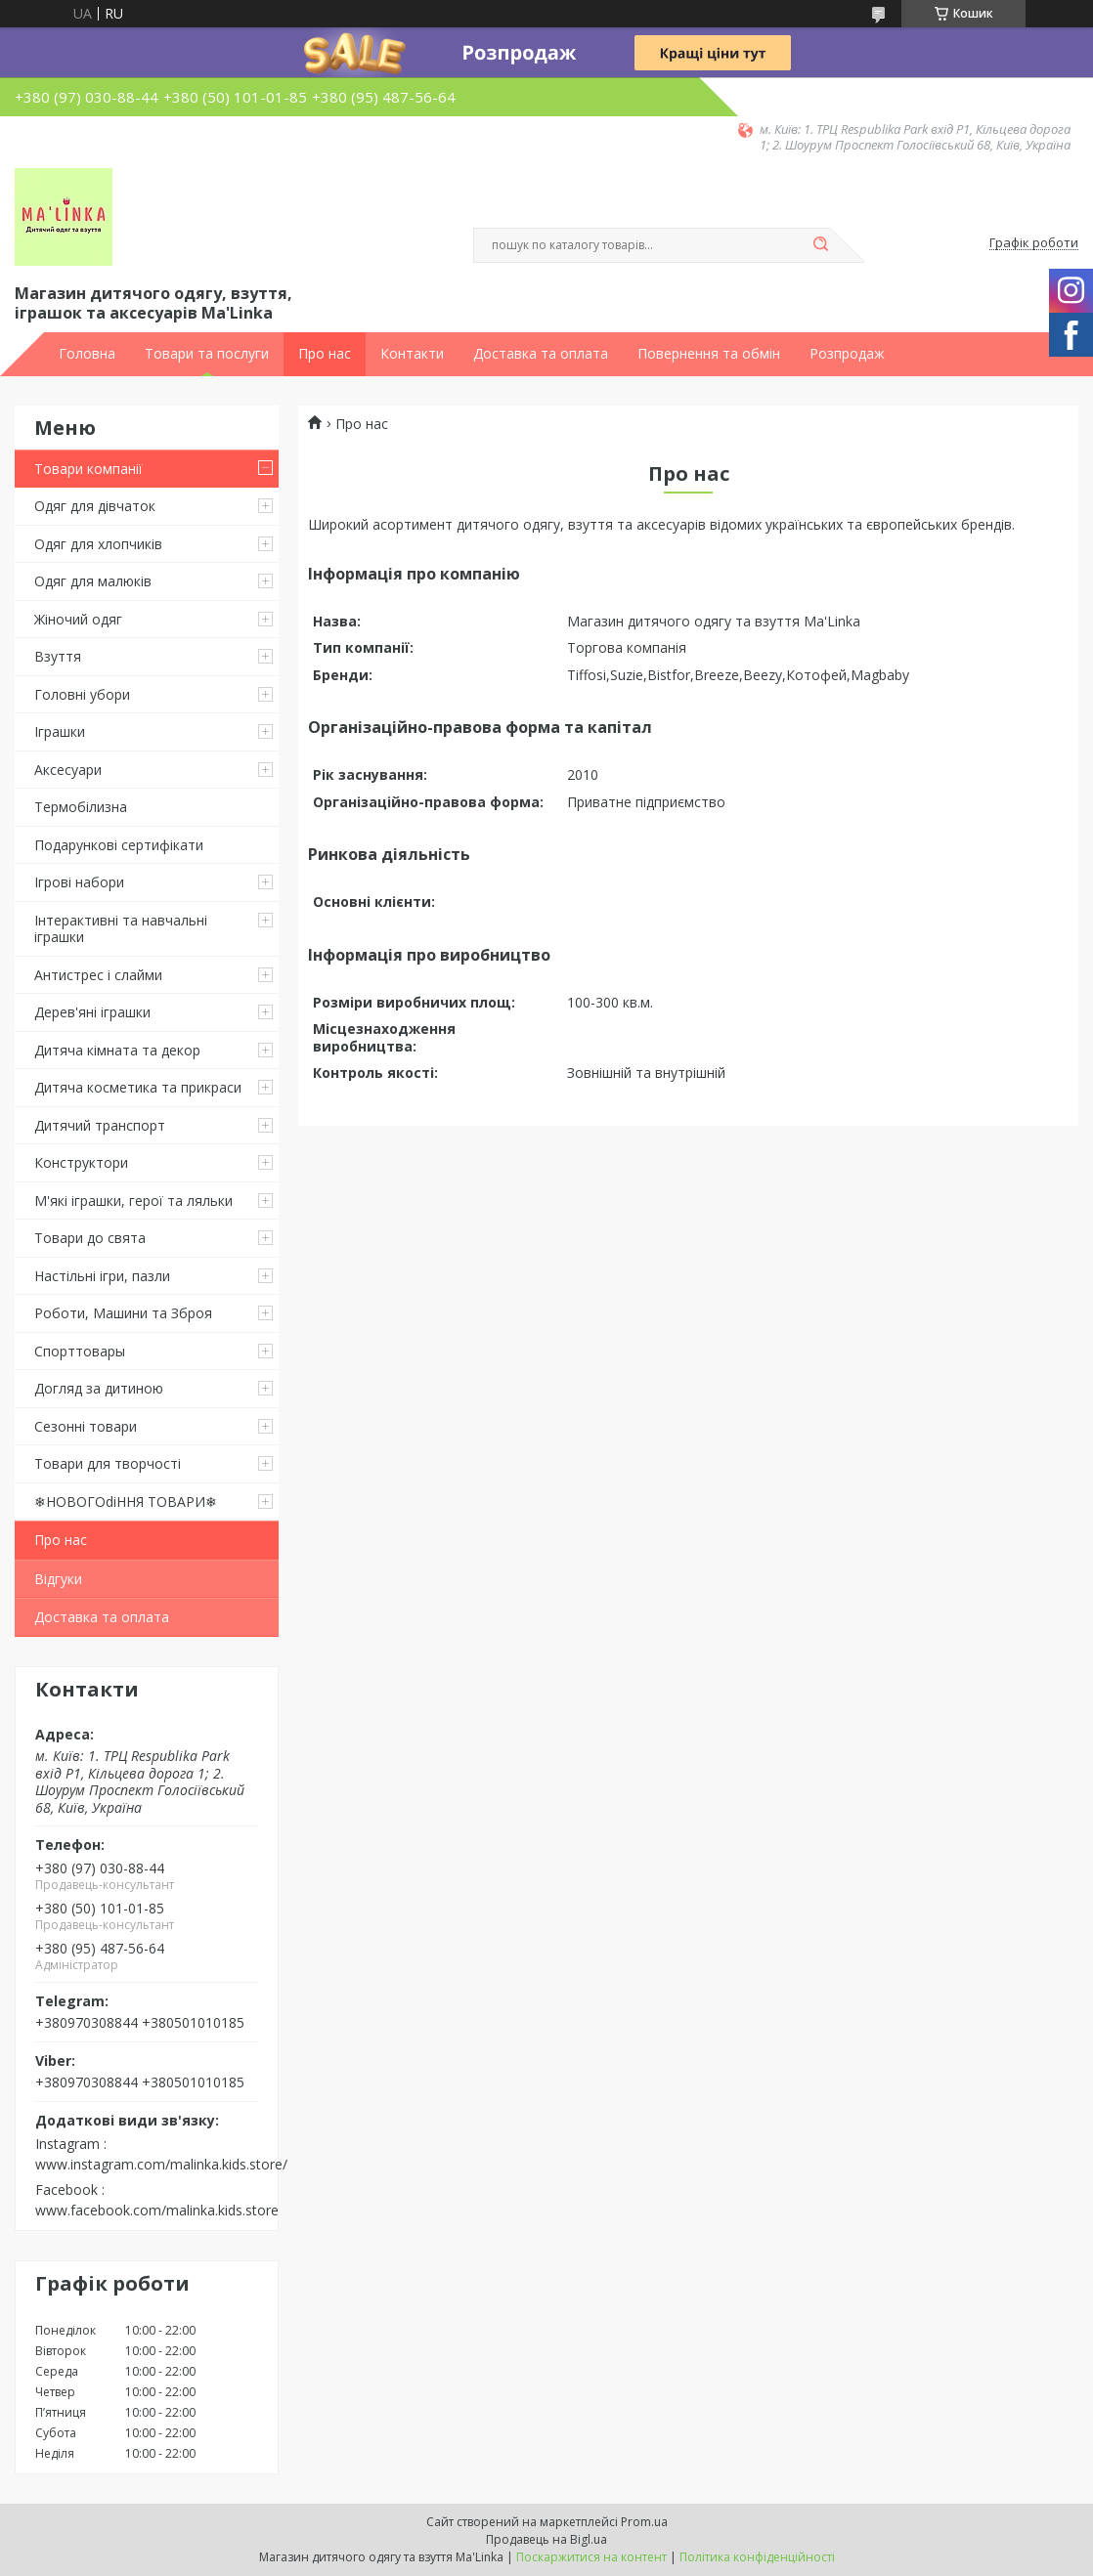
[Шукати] (820, 245)
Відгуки (58, 1578)
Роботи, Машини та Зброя (123, 1313)
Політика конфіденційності (757, 2557)
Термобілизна (80, 806)
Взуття (57, 656)
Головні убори (82, 694)
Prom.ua (644, 2521)
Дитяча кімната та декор (117, 1050)
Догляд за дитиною (98, 1388)
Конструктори (81, 1162)
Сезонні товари (85, 1426)
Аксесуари (68, 769)
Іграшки (59, 731)
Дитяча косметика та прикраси (137, 1087)
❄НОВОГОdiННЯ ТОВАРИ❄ (125, 1501)
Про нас (324, 354)
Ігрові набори (79, 882)
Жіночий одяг (78, 619)
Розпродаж (847, 354)
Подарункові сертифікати (118, 845)
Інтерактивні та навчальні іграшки (120, 929)
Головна (87, 354)
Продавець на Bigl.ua (546, 2539)
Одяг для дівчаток (94, 505)
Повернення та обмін (708, 354)
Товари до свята (90, 1237)
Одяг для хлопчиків (98, 544)
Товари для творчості (107, 1463)
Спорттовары (79, 1351)
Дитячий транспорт (99, 1125)
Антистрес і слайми (98, 975)
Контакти (412, 354)
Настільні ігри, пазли (102, 1276)
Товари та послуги (207, 354)
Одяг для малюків (93, 581)
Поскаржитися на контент (591, 2557)
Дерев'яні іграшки (92, 1012)
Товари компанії (88, 468)
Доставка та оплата (540, 354)
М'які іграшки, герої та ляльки (133, 1200)
